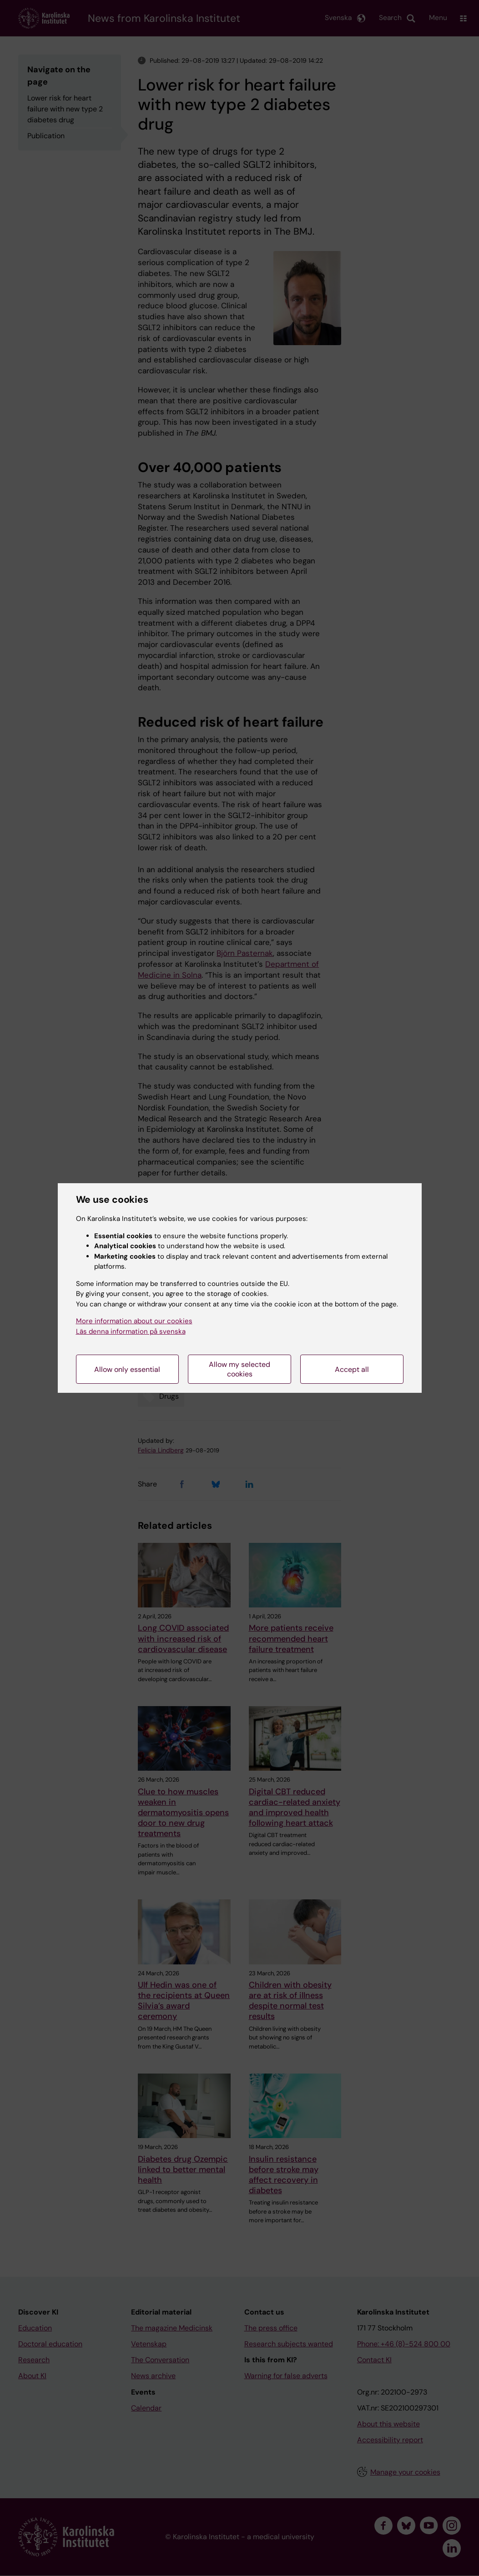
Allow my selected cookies (239, 1369)
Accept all (352, 1369)
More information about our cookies (134, 1321)
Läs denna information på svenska (131, 1331)
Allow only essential (127, 1369)
